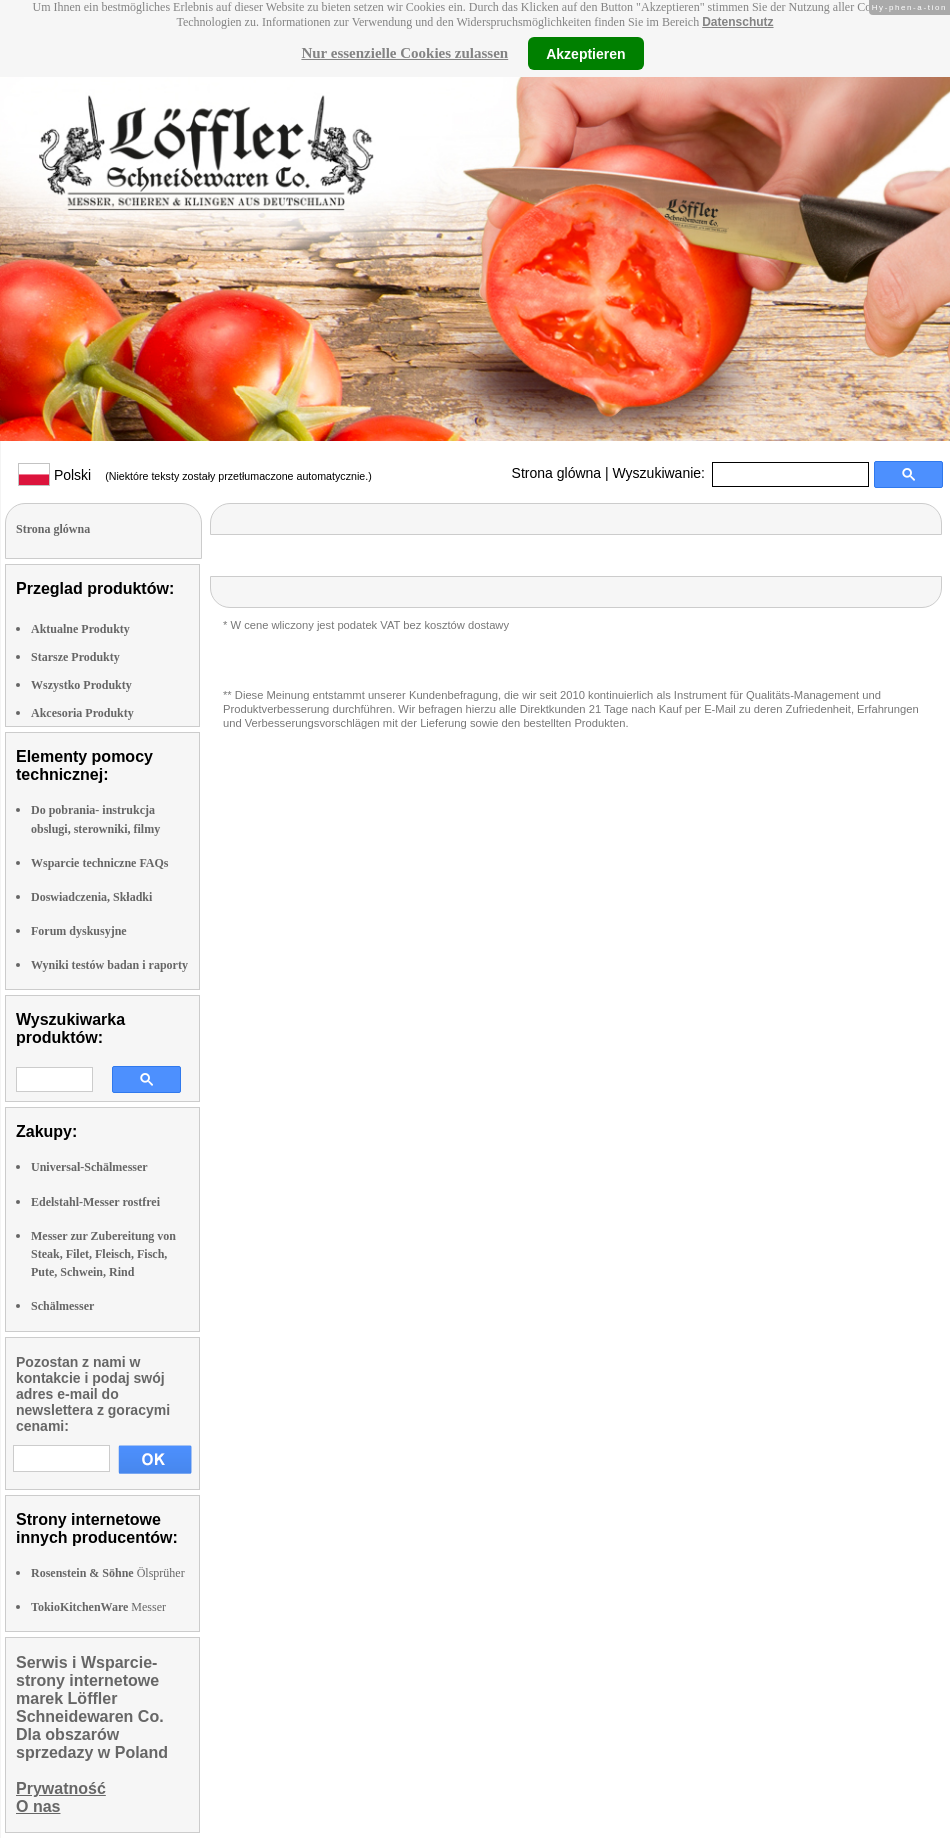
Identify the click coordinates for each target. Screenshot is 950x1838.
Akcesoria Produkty (82, 713)
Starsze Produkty (75, 657)
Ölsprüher (108, 1573)
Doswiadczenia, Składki (91, 897)
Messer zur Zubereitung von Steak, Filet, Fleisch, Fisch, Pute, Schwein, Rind (103, 1254)
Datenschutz (737, 22)
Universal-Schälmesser (89, 1167)
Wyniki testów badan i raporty (109, 965)
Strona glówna (557, 473)
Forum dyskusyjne (79, 931)
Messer (98, 1607)
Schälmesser (62, 1306)
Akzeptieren (585, 53)
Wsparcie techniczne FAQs (100, 863)
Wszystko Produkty (81, 685)
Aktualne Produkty (80, 629)
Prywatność (61, 1788)
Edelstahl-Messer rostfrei (95, 1202)
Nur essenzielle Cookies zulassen (404, 53)
